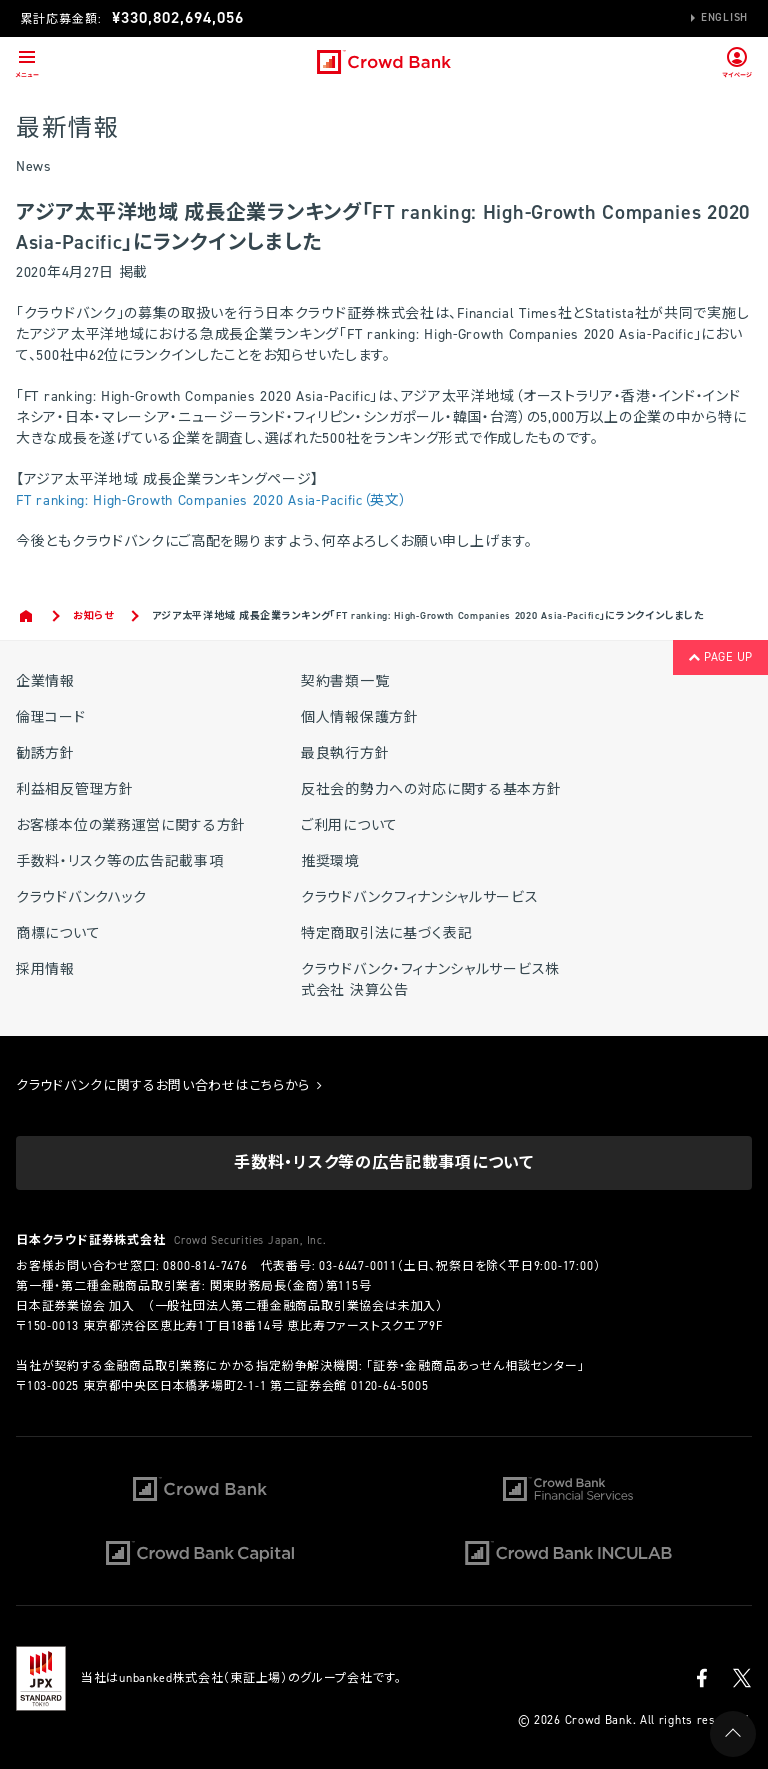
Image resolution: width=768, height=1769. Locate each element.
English (724, 17)
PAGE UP (720, 657)
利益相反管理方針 (75, 789)
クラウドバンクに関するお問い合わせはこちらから (169, 1085)
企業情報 (45, 681)
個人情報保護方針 (360, 717)
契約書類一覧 (345, 681)
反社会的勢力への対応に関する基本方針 (431, 789)
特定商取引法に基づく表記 (386, 933)
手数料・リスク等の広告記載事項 (120, 861)
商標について (58, 933)
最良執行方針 (345, 753)
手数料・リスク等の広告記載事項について (383, 1162)
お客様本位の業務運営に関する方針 (131, 825)
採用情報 (45, 969)
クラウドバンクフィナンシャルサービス (420, 897)
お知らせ (93, 615)
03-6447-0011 (358, 1266)
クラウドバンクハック (81, 897)
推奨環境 (330, 861)
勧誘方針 (45, 753)
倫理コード (51, 717)
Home (27, 616)
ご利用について (349, 825)
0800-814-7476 (205, 1266)
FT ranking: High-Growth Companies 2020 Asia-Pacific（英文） (212, 500)
